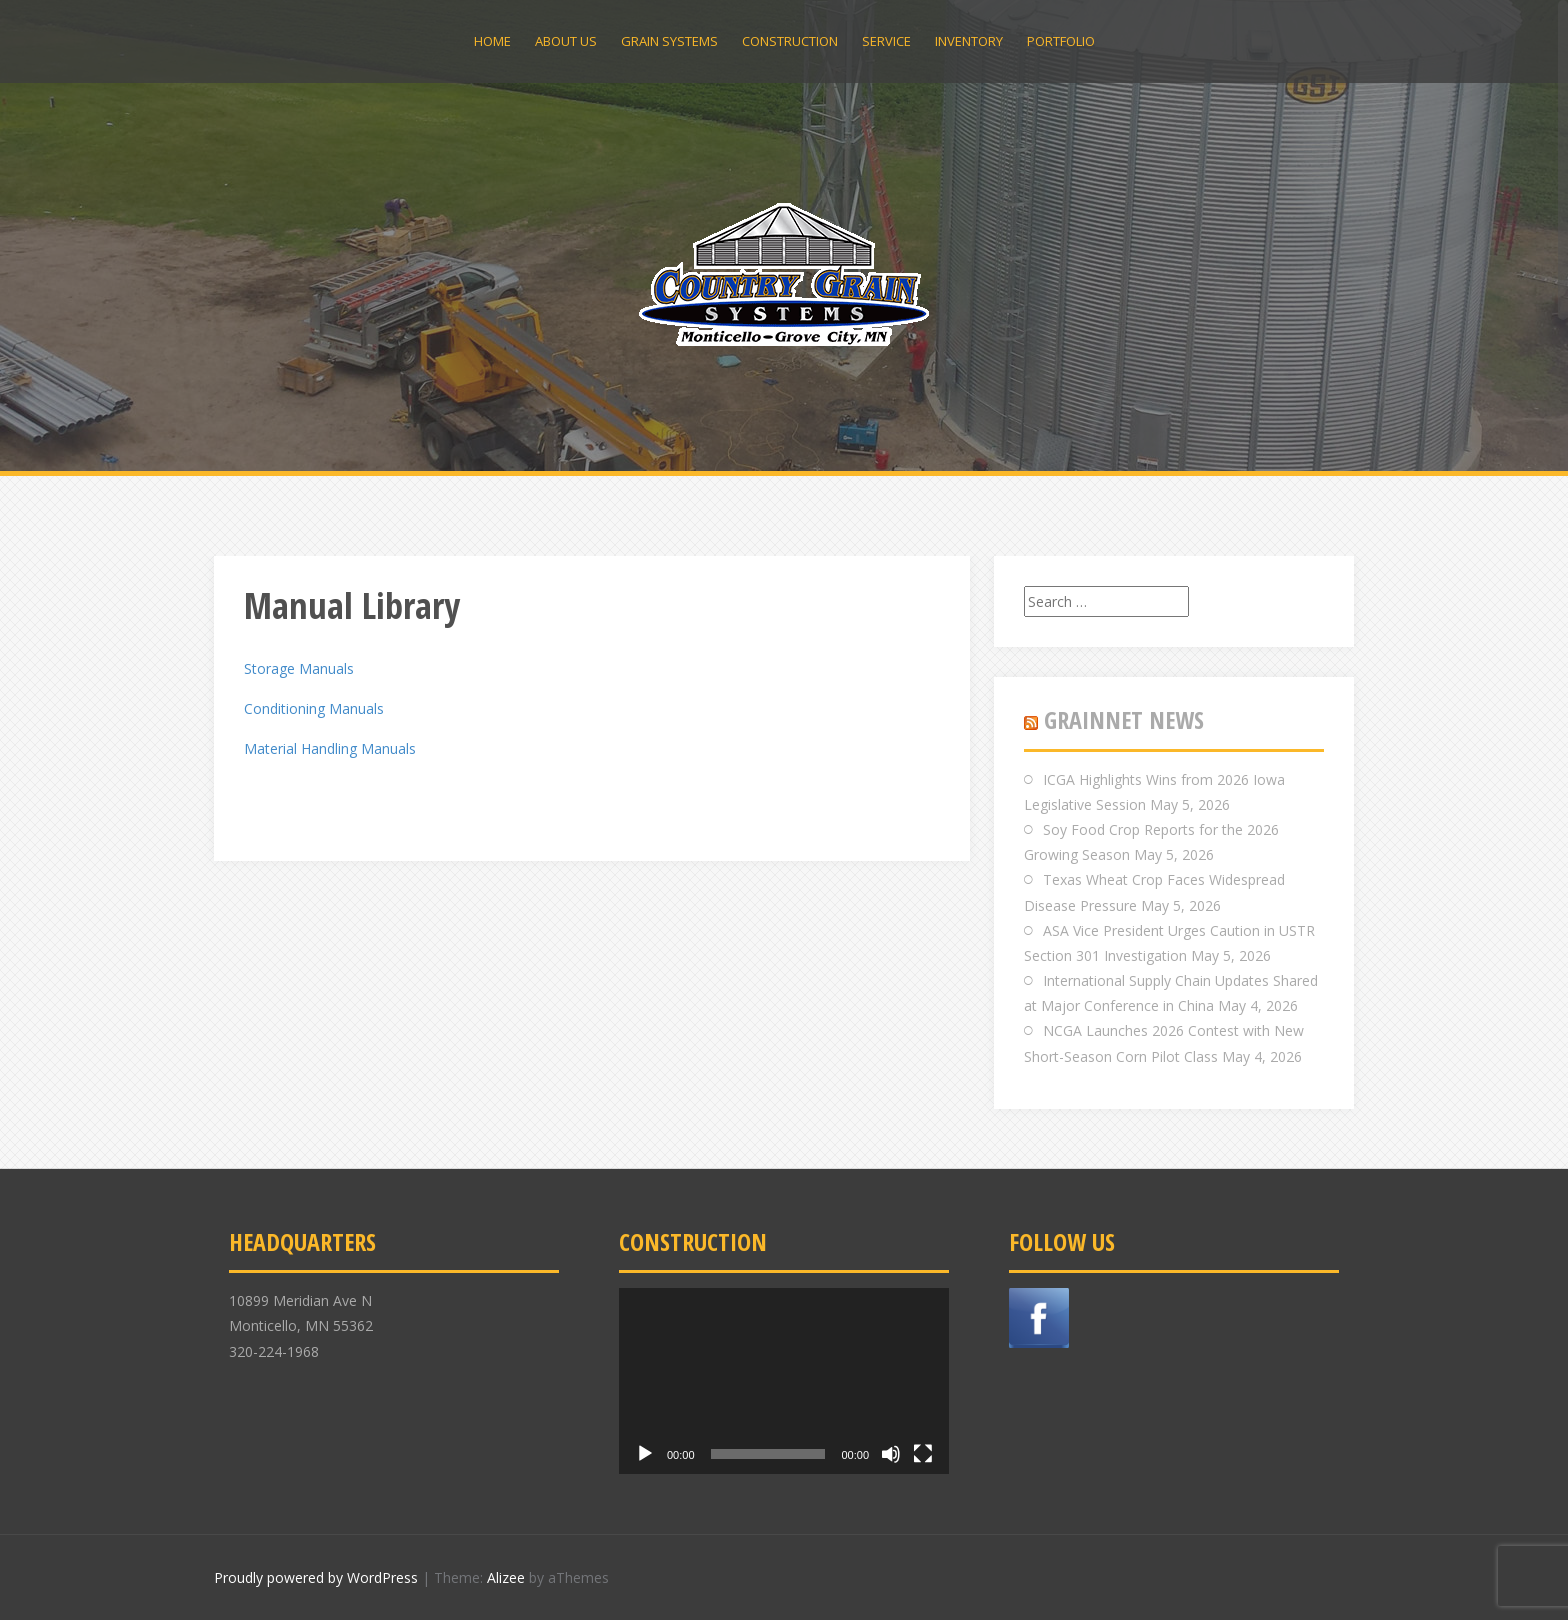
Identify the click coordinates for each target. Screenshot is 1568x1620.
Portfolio (1061, 41)
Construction (790, 41)
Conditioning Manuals (314, 708)
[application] (784, 1381)
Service (886, 41)
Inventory (969, 41)
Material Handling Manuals (330, 748)
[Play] (645, 1454)
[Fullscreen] (923, 1454)
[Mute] (891, 1454)
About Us (566, 41)
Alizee (506, 1577)
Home (492, 41)
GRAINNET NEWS (1124, 719)
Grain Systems (669, 41)
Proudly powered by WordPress (316, 1577)
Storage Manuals (299, 668)
